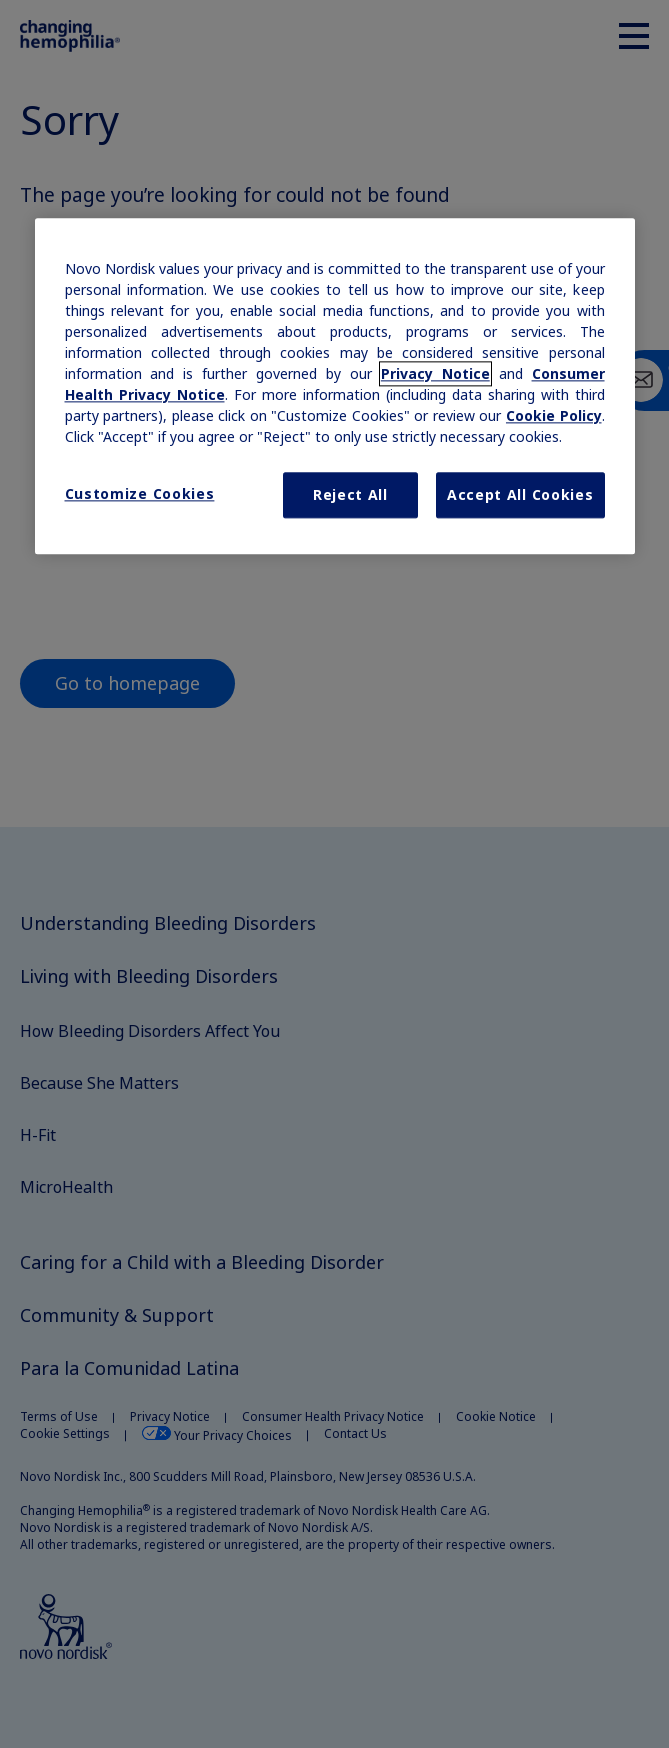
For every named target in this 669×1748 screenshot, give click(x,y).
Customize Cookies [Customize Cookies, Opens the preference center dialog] (140, 494)
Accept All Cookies (520, 495)
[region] (335, 387)
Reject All (350, 495)
